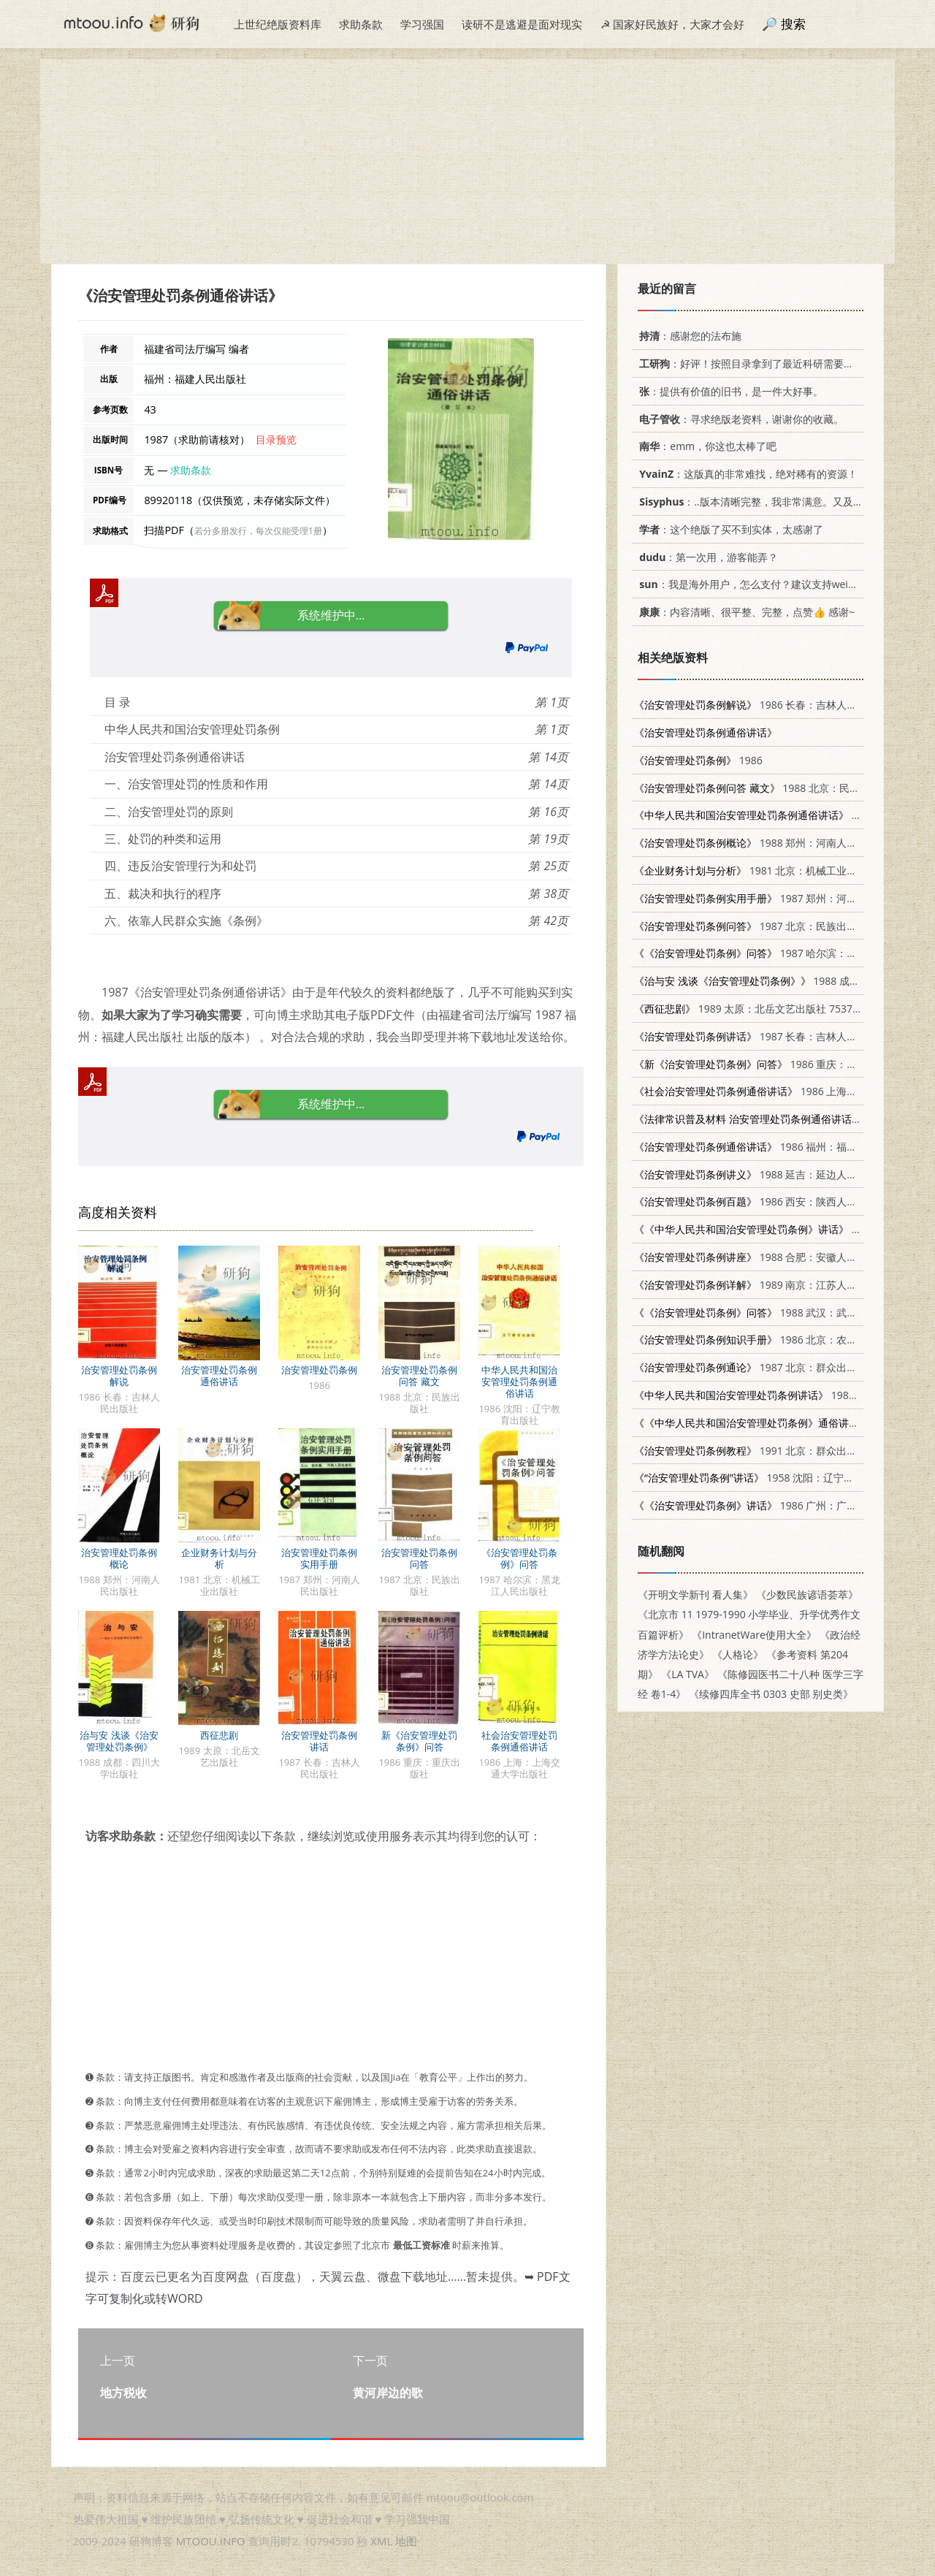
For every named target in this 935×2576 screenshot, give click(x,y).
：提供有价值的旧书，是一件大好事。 (728, 391)
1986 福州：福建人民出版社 (771, 1147)
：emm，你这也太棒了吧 (705, 446)
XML (381, 2541)
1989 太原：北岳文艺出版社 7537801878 (761, 1008)
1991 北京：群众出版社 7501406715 (781, 1450)
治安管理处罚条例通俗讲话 (219, 1375)
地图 (406, 2541)
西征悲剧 (219, 1735)
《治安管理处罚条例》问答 (519, 1558)
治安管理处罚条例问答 (419, 1558)
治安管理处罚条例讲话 (319, 1741)
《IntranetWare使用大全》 (754, 1635)
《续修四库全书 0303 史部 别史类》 (771, 1694)
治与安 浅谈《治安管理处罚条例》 (119, 1741)
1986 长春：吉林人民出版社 (761, 705)
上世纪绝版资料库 (277, 24)
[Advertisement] (467, 161)
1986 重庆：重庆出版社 (766, 1064)
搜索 (793, 23)
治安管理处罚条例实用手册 (319, 1558)
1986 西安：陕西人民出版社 (761, 1201)
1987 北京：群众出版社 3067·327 (774, 1367)
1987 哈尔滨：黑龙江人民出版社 (781, 953)
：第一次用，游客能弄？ (706, 557)
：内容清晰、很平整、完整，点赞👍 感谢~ (744, 612)
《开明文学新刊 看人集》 (695, 1594)
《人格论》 (737, 1654)
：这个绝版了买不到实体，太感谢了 (728, 529)
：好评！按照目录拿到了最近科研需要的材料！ (759, 363)
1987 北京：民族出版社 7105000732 (781, 926)
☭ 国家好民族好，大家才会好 (672, 24)
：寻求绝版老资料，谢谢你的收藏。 (739, 419)
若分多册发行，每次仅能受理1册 (258, 531)
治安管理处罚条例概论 (119, 1558)
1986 (698, 760)
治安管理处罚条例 (319, 1369)
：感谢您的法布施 (687, 336)
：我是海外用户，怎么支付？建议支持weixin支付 (758, 584)
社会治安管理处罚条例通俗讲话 (519, 1741)
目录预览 (276, 439)
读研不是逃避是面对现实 (522, 24)
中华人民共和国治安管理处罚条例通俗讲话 (519, 1381)
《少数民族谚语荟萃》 (807, 1594)
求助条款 (361, 24)
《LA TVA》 (687, 1674)
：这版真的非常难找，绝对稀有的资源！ (746, 474)
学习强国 (422, 24)
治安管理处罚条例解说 (119, 1375)
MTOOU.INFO (210, 2541)
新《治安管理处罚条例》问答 (419, 1741)
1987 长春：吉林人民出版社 (761, 1036)
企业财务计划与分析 (219, 1558)
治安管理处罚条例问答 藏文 (419, 1375)
